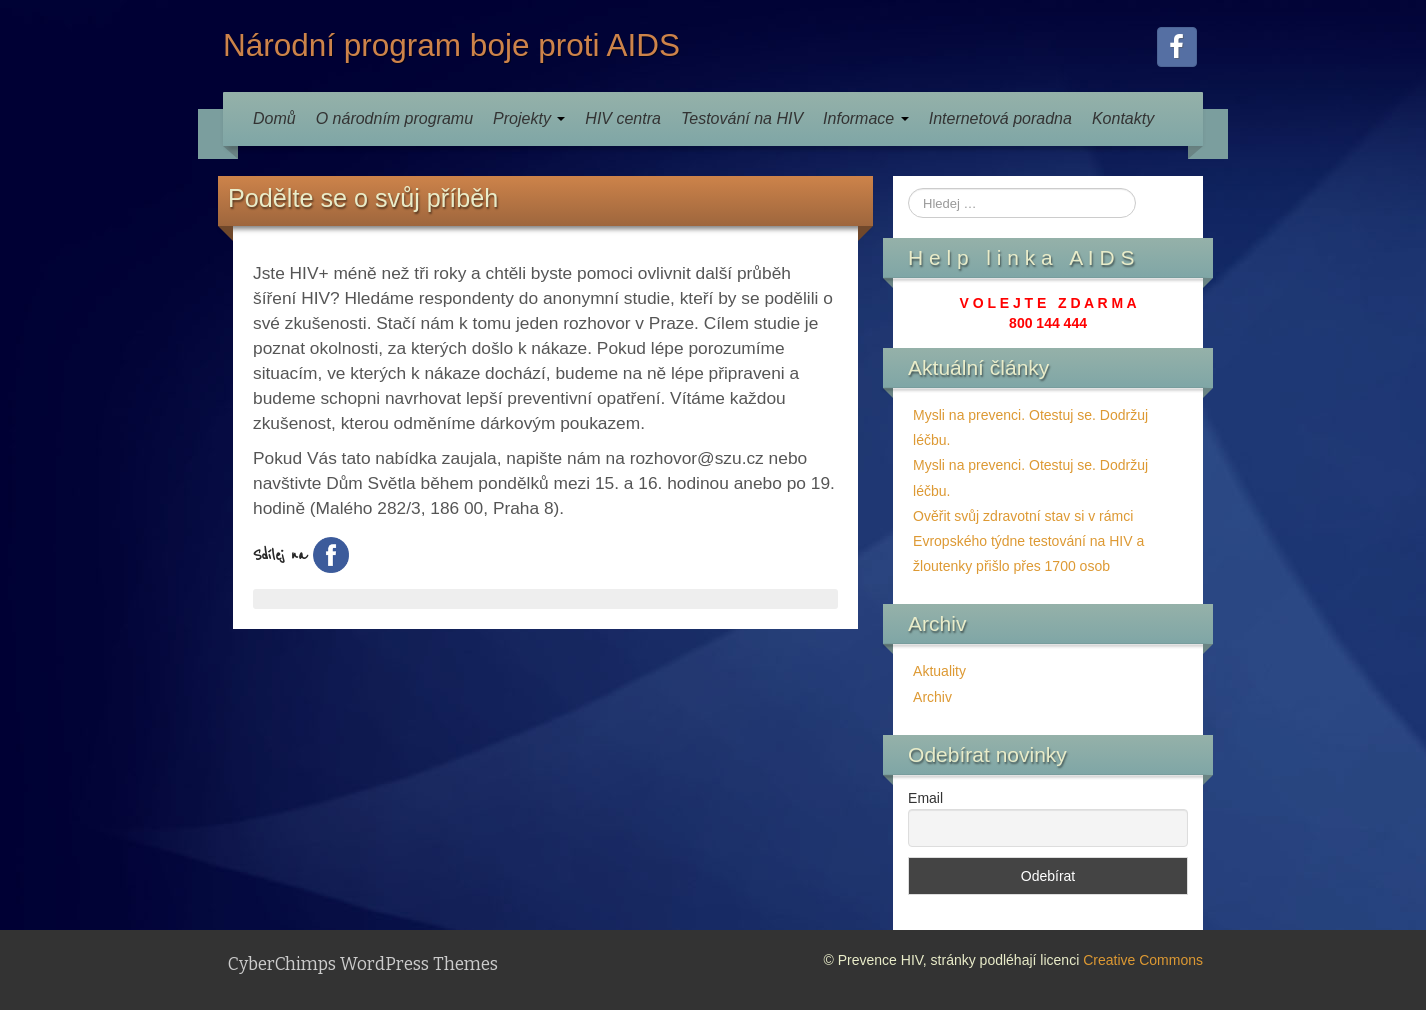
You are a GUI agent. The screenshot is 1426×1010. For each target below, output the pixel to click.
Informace (866, 118)
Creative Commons (1143, 960)
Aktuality (939, 671)
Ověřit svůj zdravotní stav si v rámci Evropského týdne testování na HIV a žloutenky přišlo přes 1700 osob (1028, 541)
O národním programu (394, 118)
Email (925, 798)
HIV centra (623, 118)
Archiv (932, 697)
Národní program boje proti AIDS (451, 45)
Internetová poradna (1000, 118)
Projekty (529, 118)
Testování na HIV (742, 118)
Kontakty (1123, 118)
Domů (274, 118)
